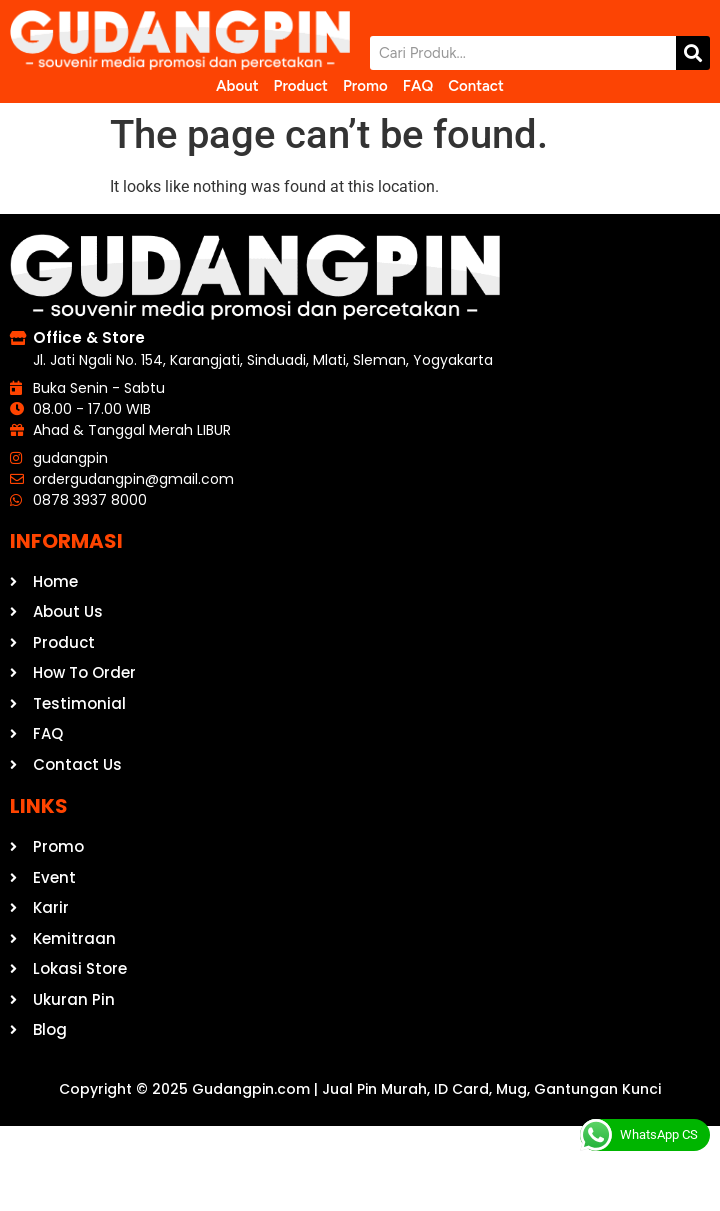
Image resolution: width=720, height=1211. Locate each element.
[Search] (693, 53)
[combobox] (523, 53)
